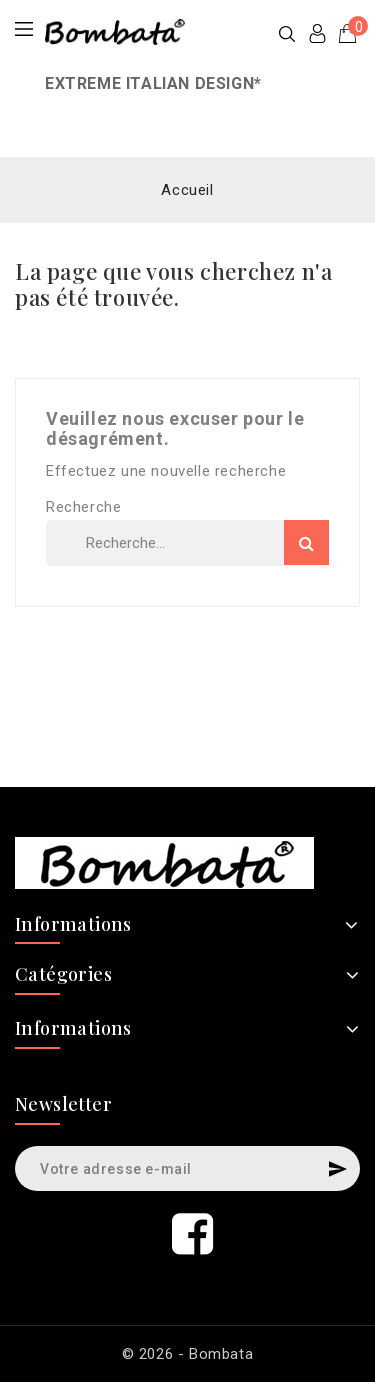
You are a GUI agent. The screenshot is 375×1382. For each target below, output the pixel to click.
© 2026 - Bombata (188, 1354)
